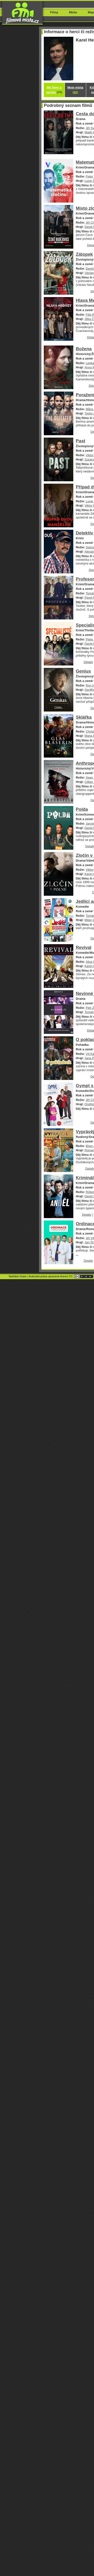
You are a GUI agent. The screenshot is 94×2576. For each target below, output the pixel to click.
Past (80, 440)
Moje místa (75, 90)
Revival (84, 947)
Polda (82, 809)
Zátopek (84, 254)
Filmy (54, 12)
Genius (83, 671)
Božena (84, 348)
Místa (73, 12)
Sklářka (84, 717)
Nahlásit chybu (18, 1276)
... (77, 1254)
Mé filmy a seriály (54, 90)
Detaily (88, 662)
